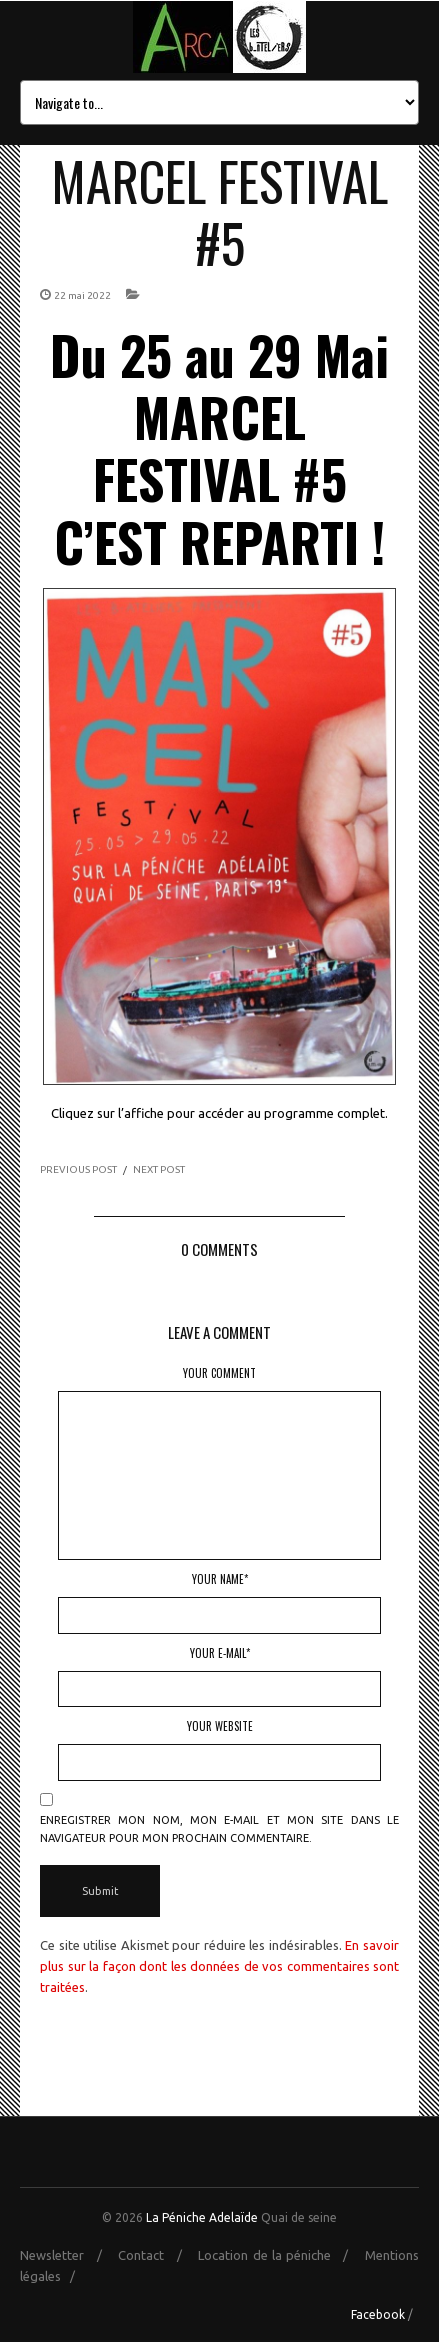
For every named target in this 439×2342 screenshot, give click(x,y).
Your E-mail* (220, 1653)
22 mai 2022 (82, 295)
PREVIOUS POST (78, 1169)
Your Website (220, 1726)
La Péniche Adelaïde (202, 2217)
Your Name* (220, 1579)
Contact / (156, 2255)
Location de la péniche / (279, 2255)
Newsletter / (67, 2255)
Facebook (378, 2314)
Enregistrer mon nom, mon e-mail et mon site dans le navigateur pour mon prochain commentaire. (219, 1829)
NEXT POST (159, 1169)
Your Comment (219, 1373)
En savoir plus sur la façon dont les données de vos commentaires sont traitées (219, 1966)
